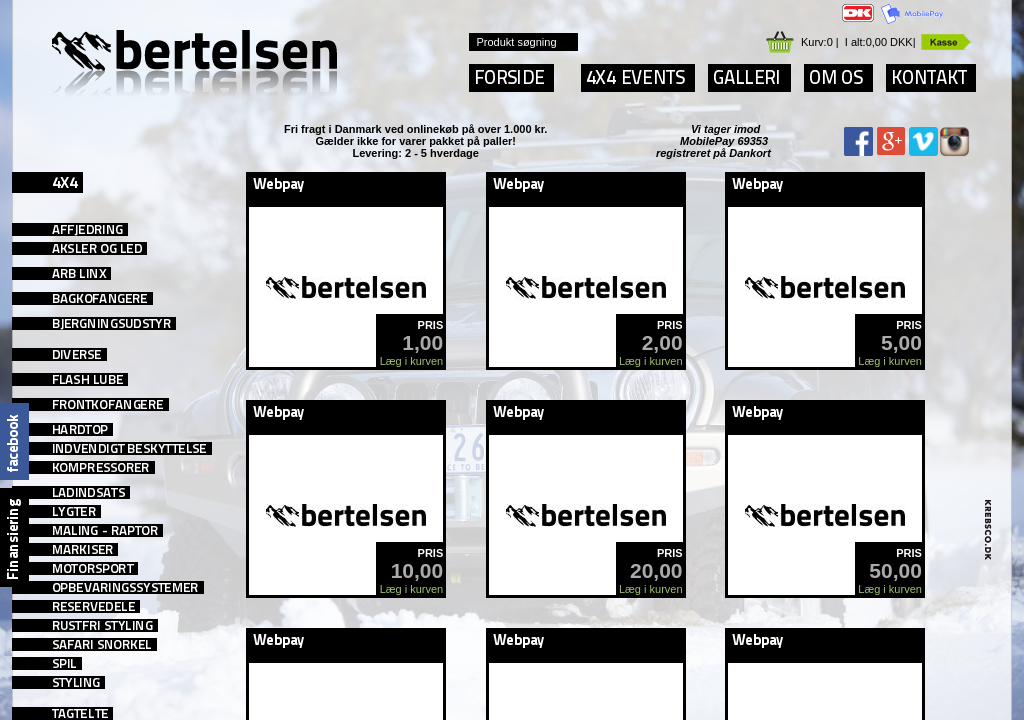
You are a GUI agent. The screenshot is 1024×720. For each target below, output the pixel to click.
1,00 (422, 342)
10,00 (417, 570)
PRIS (431, 325)
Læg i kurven (412, 361)
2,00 (662, 342)
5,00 (901, 342)
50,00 (895, 570)
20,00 (656, 570)
